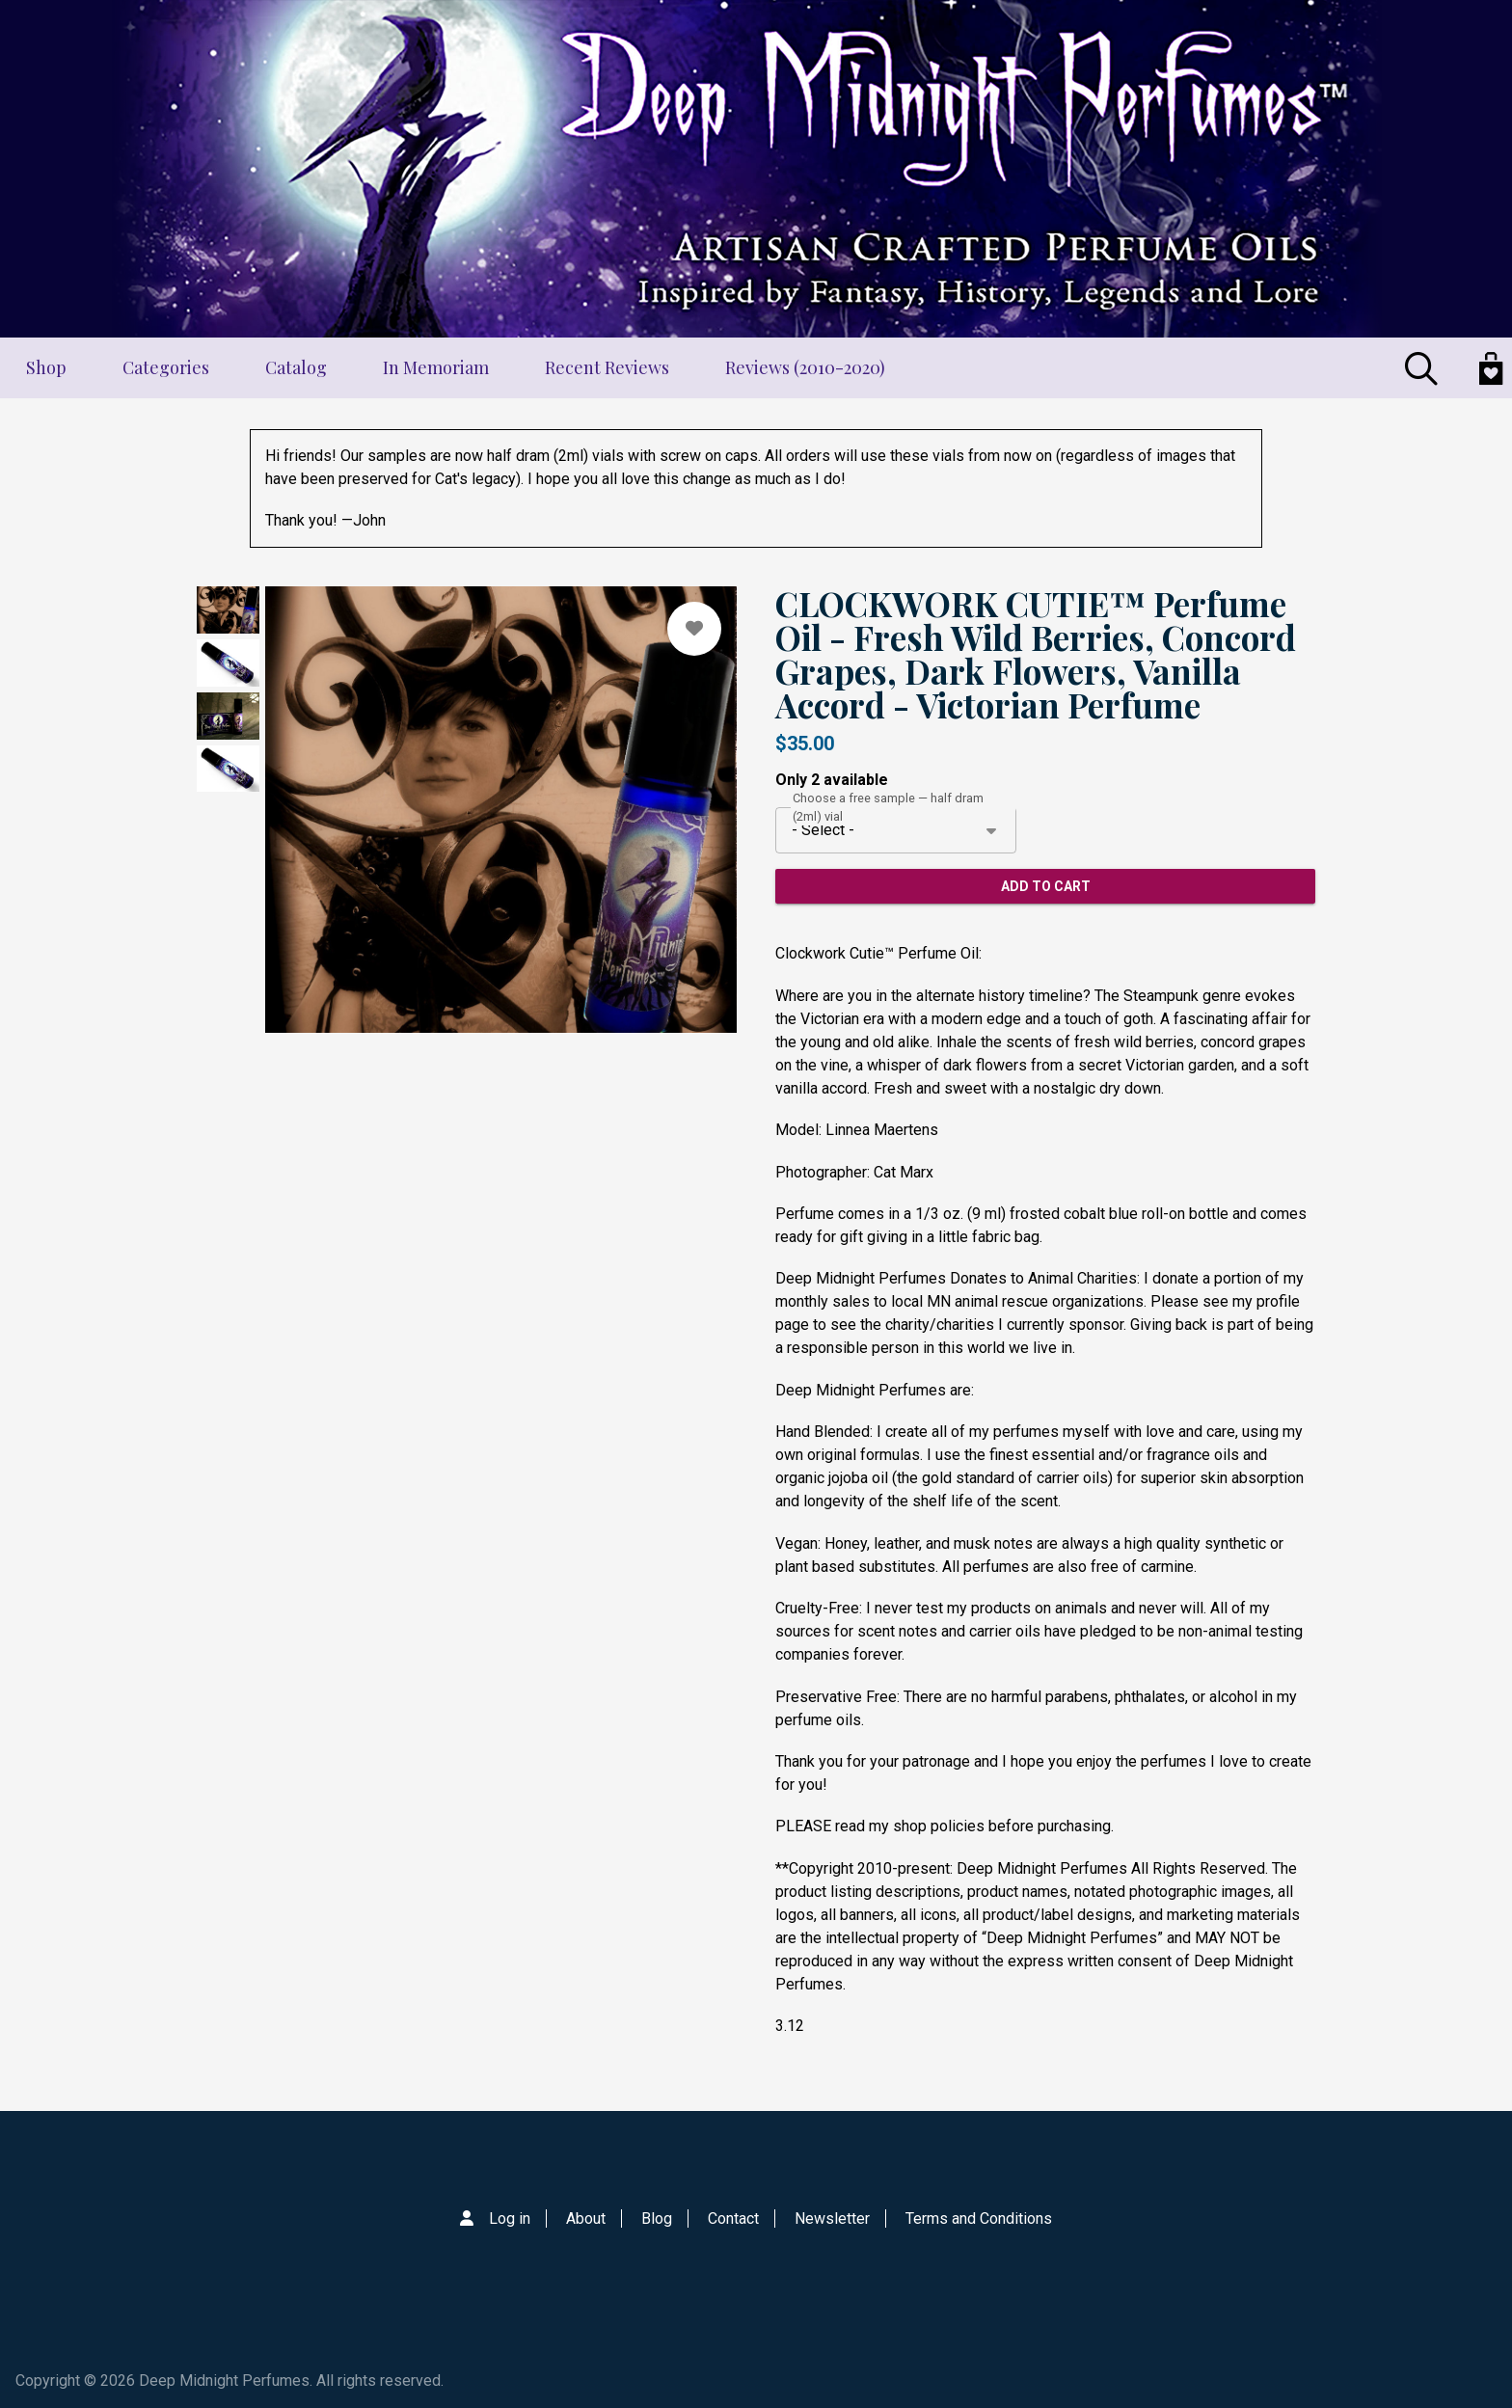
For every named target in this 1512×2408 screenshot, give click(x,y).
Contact (733, 2218)
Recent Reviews (607, 367)
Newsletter (832, 2218)
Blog (656, 2218)
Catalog (296, 367)
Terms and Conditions (978, 2218)
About (586, 2218)
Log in (509, 2218)
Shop (46, 367)
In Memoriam (436, 367)
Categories (165, 367)
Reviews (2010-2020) (805, 367)
